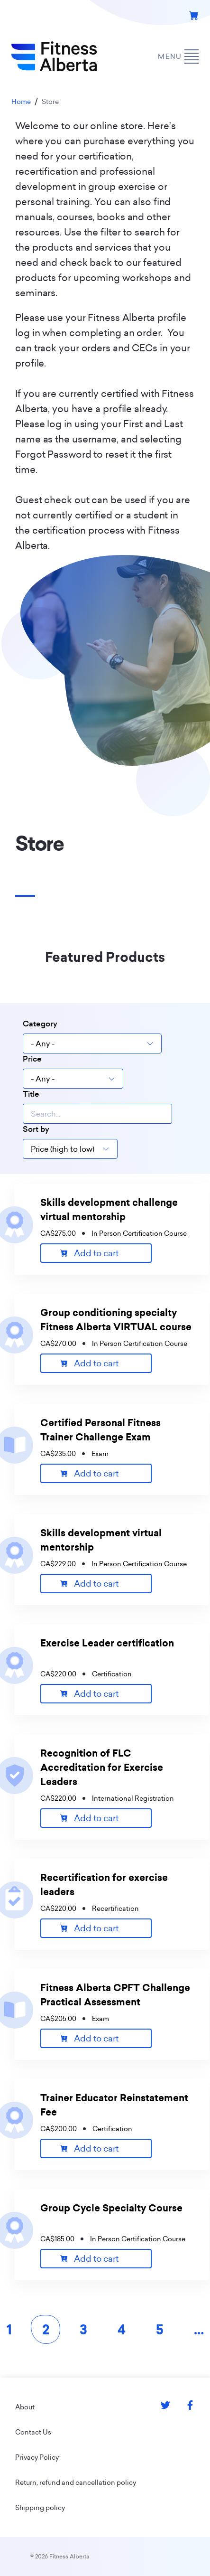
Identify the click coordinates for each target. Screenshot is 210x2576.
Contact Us (33, 2432)
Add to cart (96, 1253)
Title (31, 1094)
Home (21, 101)
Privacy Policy (37, 2457)
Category (40, 1023)
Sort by (36, 1129)
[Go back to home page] (54, 56)
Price (32, 1058)
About (25, 2407)
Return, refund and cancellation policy (75, 2482)
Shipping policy (40, 2507)
